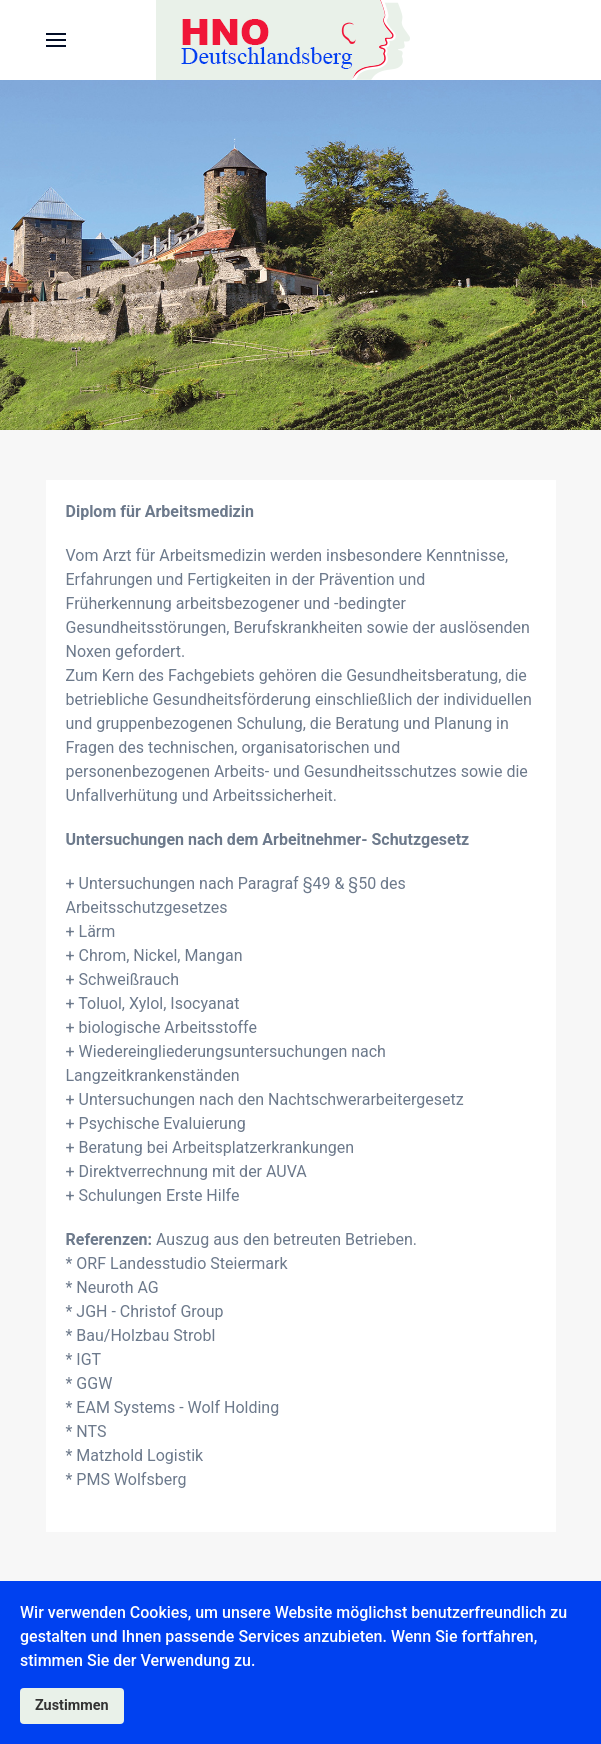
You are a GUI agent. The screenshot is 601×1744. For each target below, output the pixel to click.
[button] (56, 40)
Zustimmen (72, 1705)
